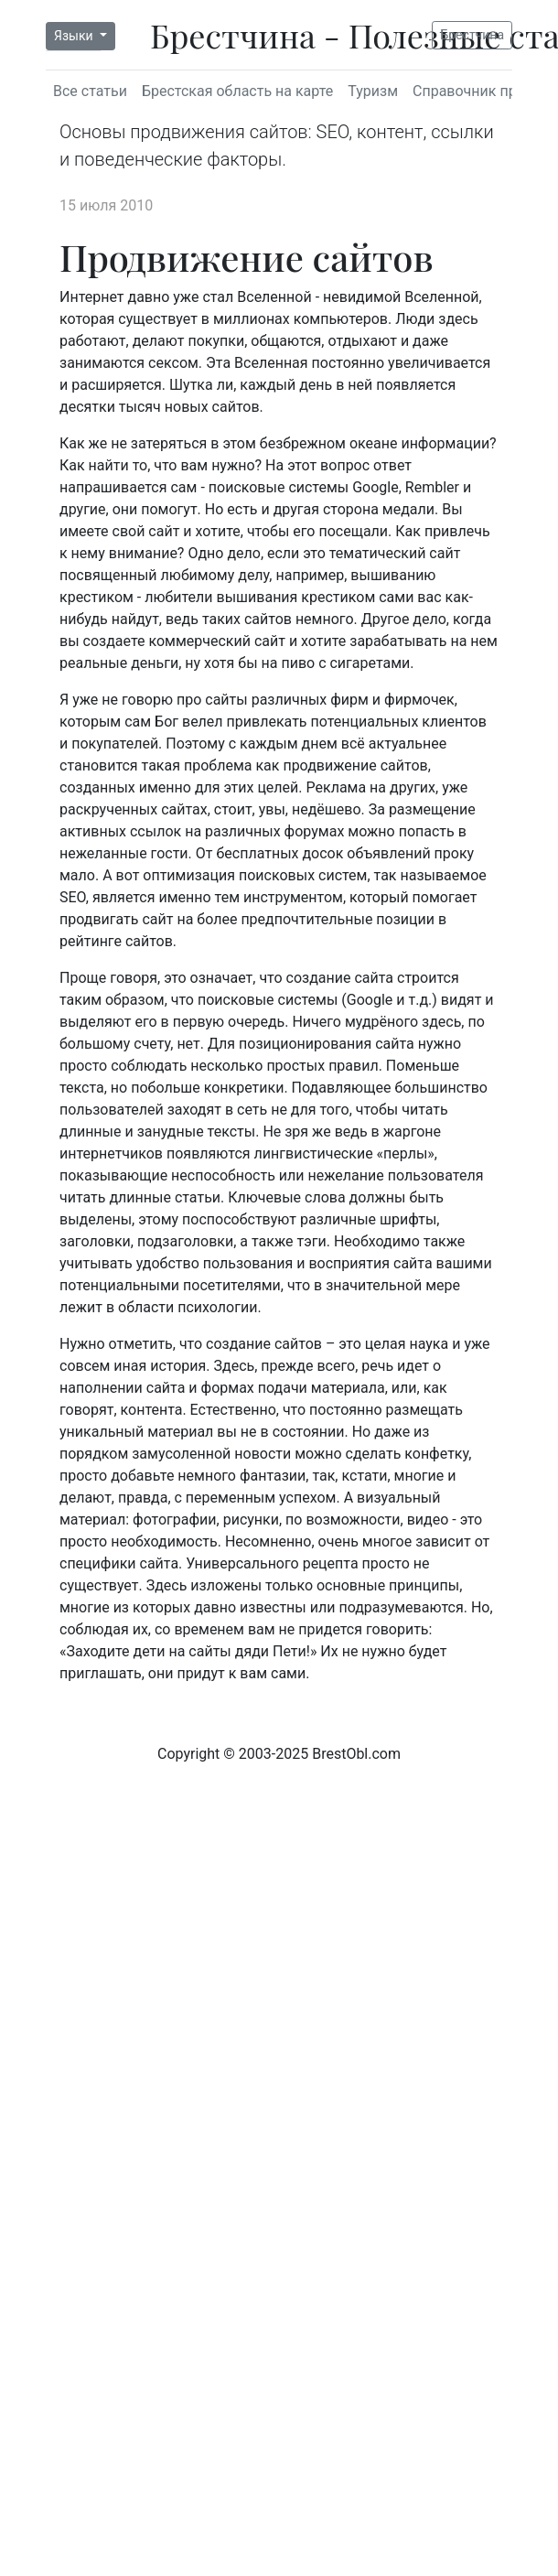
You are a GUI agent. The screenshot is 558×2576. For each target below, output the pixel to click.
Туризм (373, 91)
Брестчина (472, 34)
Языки (75, 35)
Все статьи (90, 91)
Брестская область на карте (237, 91)
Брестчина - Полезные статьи (290, 35)
